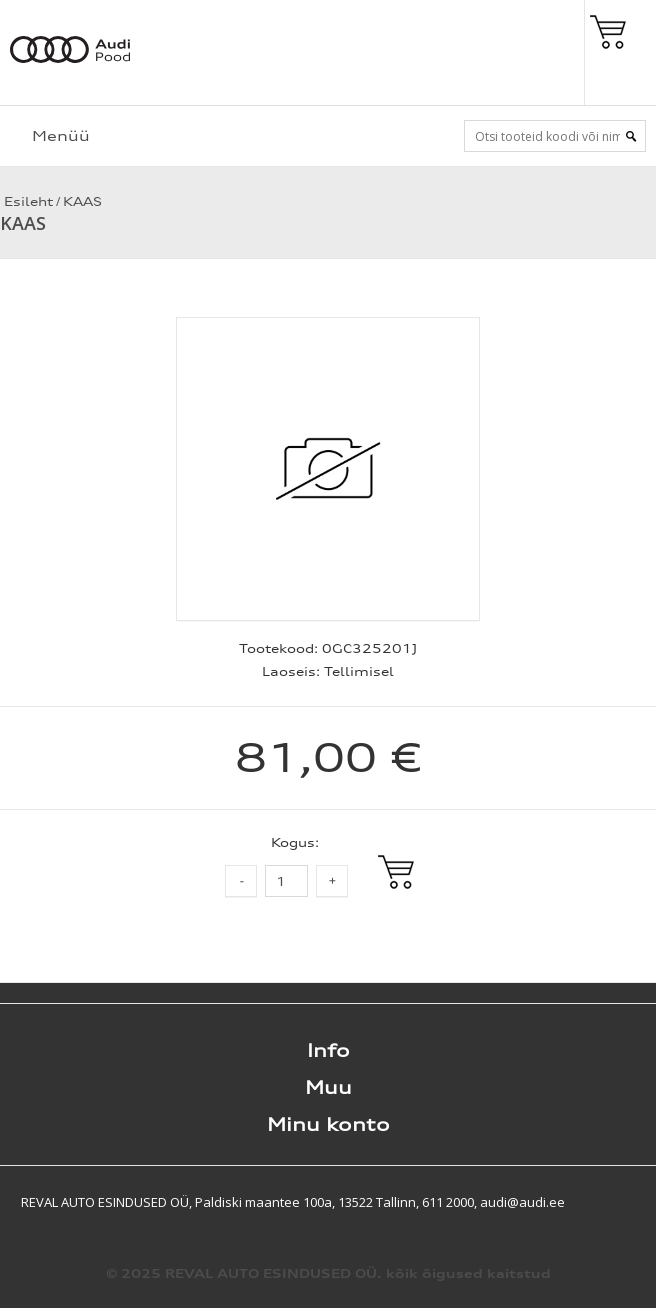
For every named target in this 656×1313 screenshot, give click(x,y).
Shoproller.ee (621, 1202)
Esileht (26, 201)
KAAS (82, 201)
